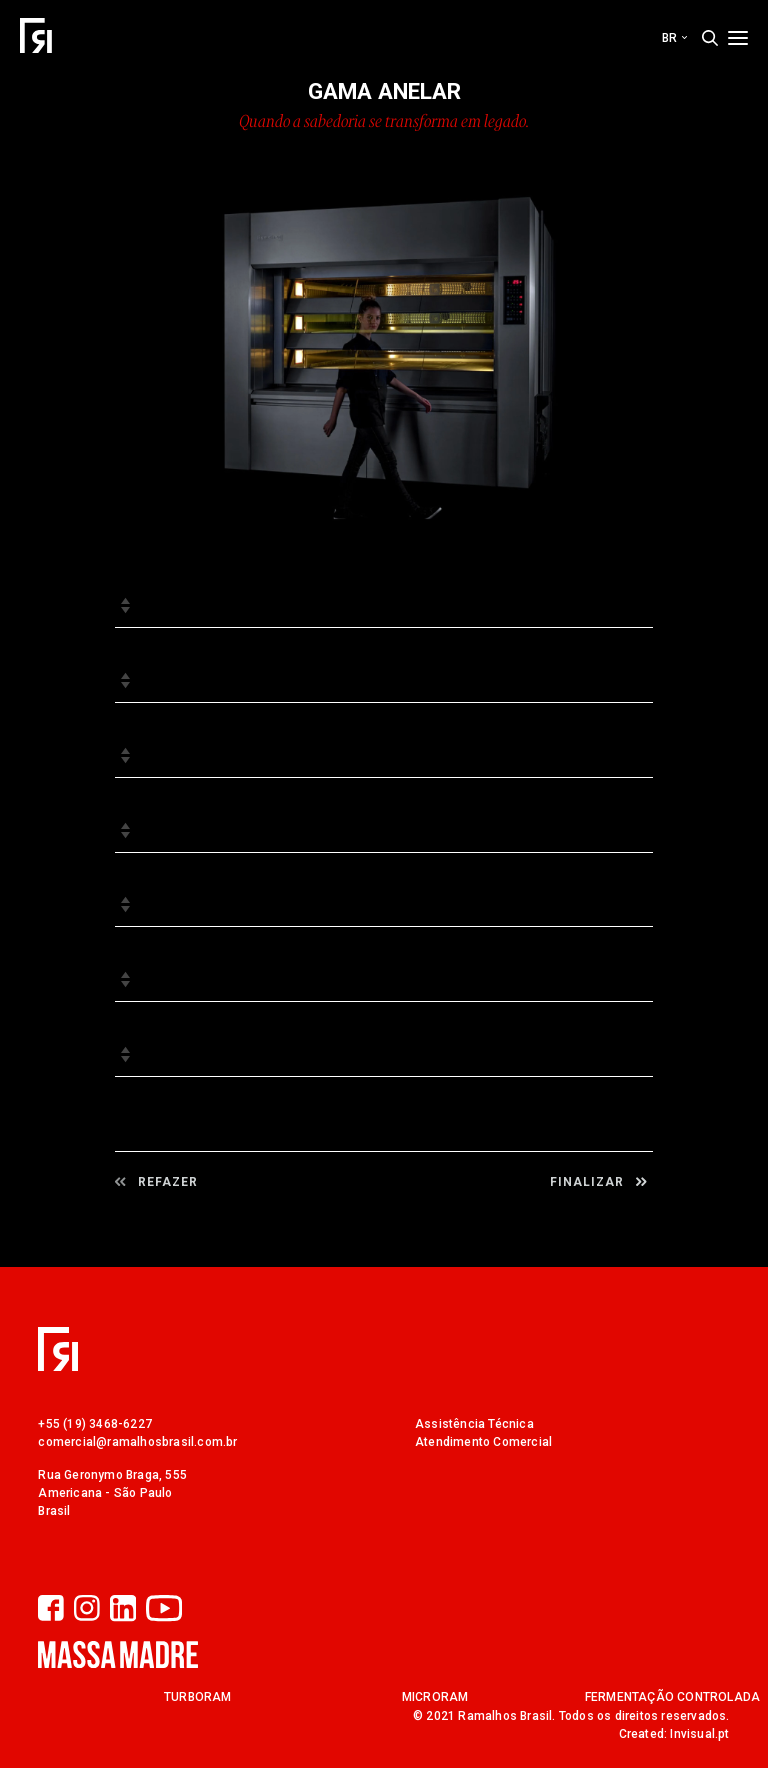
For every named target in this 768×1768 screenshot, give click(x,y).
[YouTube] (164, 1610)
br (674, 38)
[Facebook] (56, 1610)
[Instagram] (92, 1610)
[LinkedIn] (128, 1610)
